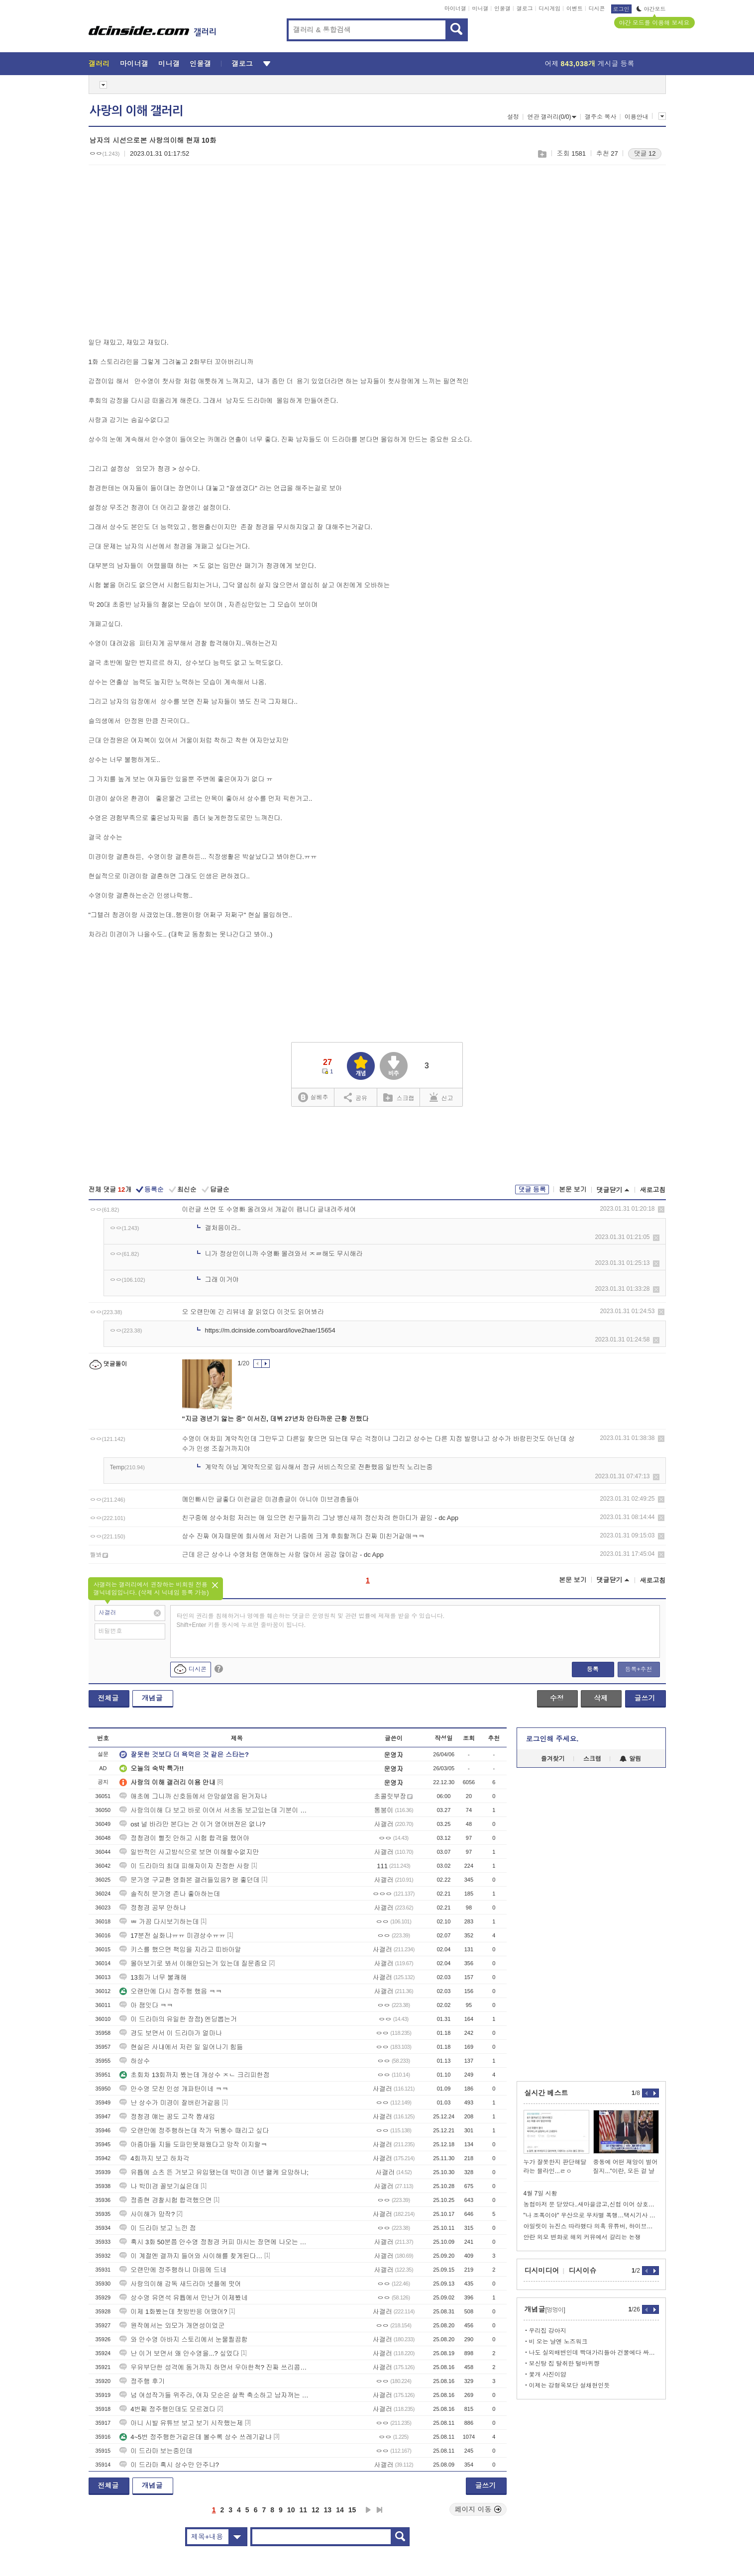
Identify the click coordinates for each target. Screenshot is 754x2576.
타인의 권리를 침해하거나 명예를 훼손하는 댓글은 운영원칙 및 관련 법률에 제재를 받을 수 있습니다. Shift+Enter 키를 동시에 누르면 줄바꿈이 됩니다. (311, 1620)
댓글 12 (644, 153)
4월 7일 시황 (540, 2193)
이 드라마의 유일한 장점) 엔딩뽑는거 (178, 2019)
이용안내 (636, 116)
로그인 (621, 9)
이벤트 (574, 8)
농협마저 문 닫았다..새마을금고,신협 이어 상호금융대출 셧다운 (591, 2204)
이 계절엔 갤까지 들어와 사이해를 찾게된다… (190, 2256)
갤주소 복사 (600, 116)
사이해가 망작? (147, 2214)
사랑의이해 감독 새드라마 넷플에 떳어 (180, 2284)
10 (291, 2510)
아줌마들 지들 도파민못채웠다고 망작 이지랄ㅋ (193, 2144)
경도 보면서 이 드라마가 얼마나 (170, 2033)
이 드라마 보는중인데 (155, 2451)
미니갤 (480, 8)
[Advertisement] (172, 249)
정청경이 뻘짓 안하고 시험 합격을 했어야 (184, 1838)
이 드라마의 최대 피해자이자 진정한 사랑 (184, 1866)
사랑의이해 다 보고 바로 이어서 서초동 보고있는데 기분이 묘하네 (215, 1810)
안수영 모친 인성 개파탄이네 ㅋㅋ (173, 2089)
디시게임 (549, 8)
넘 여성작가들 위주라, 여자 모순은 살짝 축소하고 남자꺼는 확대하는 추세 (215, 2395)
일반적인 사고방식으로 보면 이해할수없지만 (189, 1852)
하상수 (134, 2061)
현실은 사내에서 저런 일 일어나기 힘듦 (181, 2047)
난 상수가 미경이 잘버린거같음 (169, 2102)
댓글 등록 (532, 1189)
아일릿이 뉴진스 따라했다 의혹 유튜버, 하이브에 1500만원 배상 (591, 2226)
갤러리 (99, 64)
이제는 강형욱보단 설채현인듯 (569, 2385)
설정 (513, 116)
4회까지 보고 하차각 (154, 2158)
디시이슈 (583, 2271)
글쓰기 (645, 1698)
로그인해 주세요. (552, 1739)
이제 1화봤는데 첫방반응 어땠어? (173, 2311)
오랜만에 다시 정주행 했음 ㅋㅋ (170, 1991)
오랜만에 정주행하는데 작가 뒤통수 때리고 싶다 (194, 2130)
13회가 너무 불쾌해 (153, 1977)
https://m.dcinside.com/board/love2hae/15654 (270, 1330)
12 (316, 2510)
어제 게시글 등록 (590, 64)
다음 (368, 2509)
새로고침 (653, 1190)
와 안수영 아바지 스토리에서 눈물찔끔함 (183, 2339)
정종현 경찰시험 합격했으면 (165, 2200)
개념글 (152, 1698)
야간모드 (651, 9)
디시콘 (597, 8)
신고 (441, 1097)
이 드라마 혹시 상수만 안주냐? (169, 2465)
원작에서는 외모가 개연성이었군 (171, 2325)
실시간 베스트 (546, 2093)
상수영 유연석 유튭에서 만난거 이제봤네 (183, 2297)
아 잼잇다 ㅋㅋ (146, 2005)
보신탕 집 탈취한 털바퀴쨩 (564, 2363)
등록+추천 (638, 1669)
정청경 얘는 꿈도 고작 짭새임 (167, 2116)
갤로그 (525, 8)
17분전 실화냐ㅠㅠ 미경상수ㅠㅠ (172, 1935)
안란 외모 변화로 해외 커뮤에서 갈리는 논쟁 (582, 2237)
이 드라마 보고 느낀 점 (157, 2228)
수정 (557, 1698)
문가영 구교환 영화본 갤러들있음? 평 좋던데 (189, 1880)
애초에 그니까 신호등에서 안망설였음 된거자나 (193, 1796)
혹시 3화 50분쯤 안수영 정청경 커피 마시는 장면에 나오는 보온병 (215, 2242)
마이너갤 (455, 8)
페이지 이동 (478, 2509)
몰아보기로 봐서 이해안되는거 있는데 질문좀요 (193, 1963)
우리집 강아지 (547, 2330)
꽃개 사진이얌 (547, 2374)
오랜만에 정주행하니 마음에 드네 (172, 2270)
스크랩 (541, 154)
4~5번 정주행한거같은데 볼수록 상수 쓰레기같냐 (195, 2437)
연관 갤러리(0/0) (551, 116)
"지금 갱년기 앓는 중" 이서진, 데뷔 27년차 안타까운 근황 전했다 (275, 1419)
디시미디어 (542, 2271)
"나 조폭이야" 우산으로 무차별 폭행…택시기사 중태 (591, 2215)
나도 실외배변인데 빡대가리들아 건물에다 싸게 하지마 (594, 2352)
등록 (593, 1669)
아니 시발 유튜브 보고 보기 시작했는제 (181, 2423)
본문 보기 (573, 1189)
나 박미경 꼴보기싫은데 (159, 2186)
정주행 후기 (142, 2381)
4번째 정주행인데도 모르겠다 (167, 2409)
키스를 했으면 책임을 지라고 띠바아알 (180, 1949)
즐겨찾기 (553, 1758)
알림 (630, 1758)
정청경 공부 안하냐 (152, 1907)
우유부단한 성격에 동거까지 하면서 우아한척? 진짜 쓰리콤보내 (215, 2367)
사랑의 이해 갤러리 (136, 111)
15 (352, 2510)
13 (328, 2510)
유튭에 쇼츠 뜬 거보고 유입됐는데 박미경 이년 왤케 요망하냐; (214, 2172)
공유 (355, 1097)
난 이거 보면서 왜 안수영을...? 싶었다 (179, 2353)
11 (303, 2510)
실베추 (313, 1097)
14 (340, 2510)
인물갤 (502, 8)
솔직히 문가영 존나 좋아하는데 (169, 1894)
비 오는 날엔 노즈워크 (558, 2341)
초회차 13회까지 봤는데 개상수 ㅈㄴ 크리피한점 (194, 2075)
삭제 (661, 1209)
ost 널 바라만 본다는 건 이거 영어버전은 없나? (192, 1824)
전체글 (108, 1698)
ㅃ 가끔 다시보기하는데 (159, 1921)
